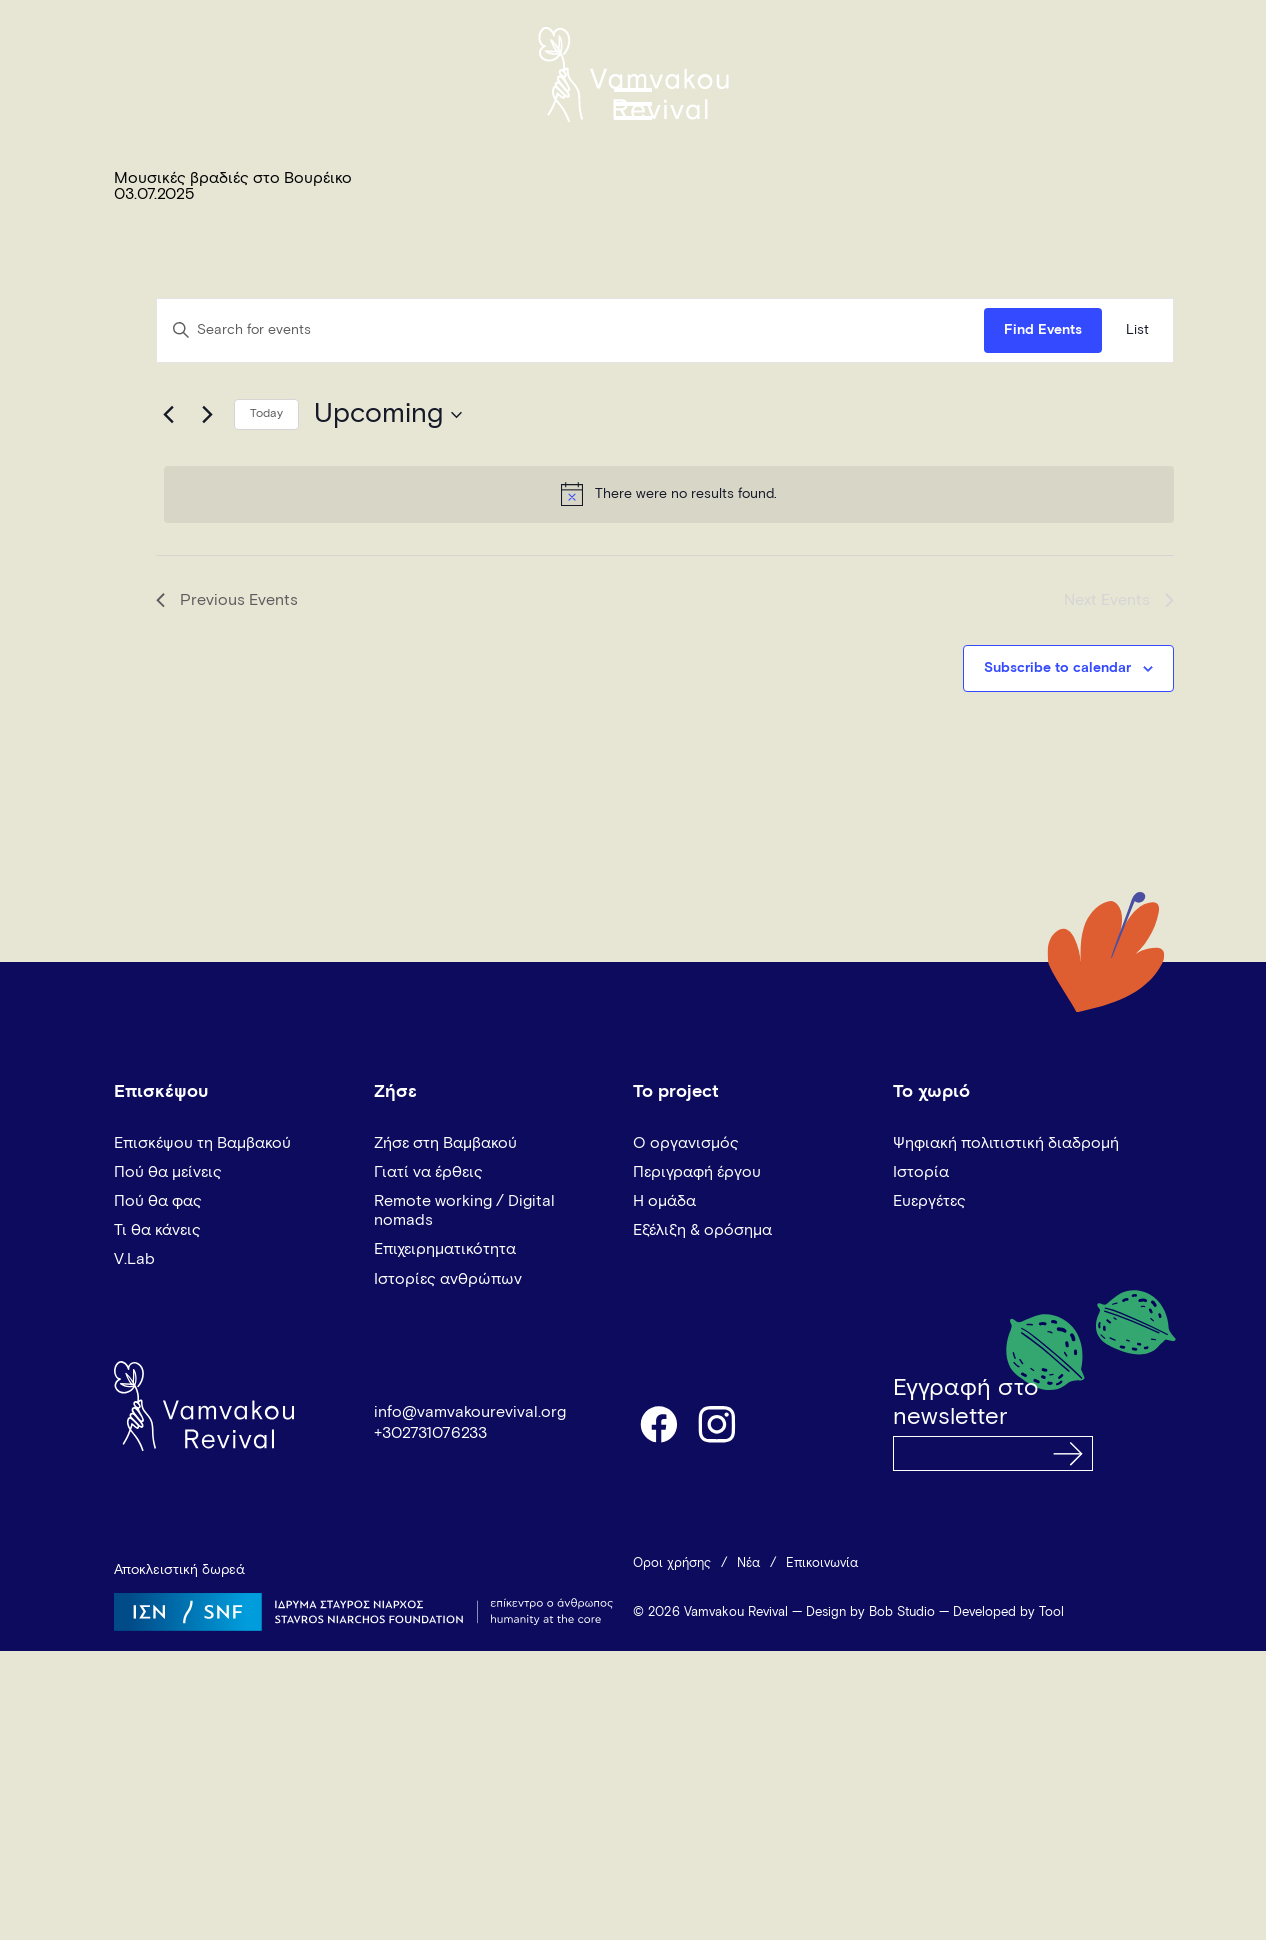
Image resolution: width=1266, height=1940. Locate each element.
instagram (718, 1423)
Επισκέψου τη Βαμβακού (202, 1143)
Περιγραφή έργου (697, 1172)
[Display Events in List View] (1137, 330)
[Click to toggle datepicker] (388, 415)
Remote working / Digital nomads (464, 1210)
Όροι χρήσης (672, 1563)
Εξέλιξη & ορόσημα (702, 1230)
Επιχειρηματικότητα (445, 1249)
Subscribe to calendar (1057, 668)
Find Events (1043, 330)
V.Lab (134, 1259)
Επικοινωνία (822, 1563)
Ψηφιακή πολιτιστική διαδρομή (1006, 1143)
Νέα (748, 1563)
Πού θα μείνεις (168, 1172)
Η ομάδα (664, 1201)
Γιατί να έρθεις (428, 1172)
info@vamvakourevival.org (470, 1412)
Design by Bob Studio (870, 1612)
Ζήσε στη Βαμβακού (445, 1143)
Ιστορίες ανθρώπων (448, 1279)
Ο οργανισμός (686, 1143)
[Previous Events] (168, 415)
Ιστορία (921, 1172)
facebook (658, 1423)
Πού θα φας (158, 1201)
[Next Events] (207, 415)
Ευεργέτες (929, 1201)
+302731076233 (430, 1433)
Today (266, 414)
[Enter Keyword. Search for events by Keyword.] (570, 330)
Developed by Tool (1008, 1612)
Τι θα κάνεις (157, 1230)
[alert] (669, 494)
